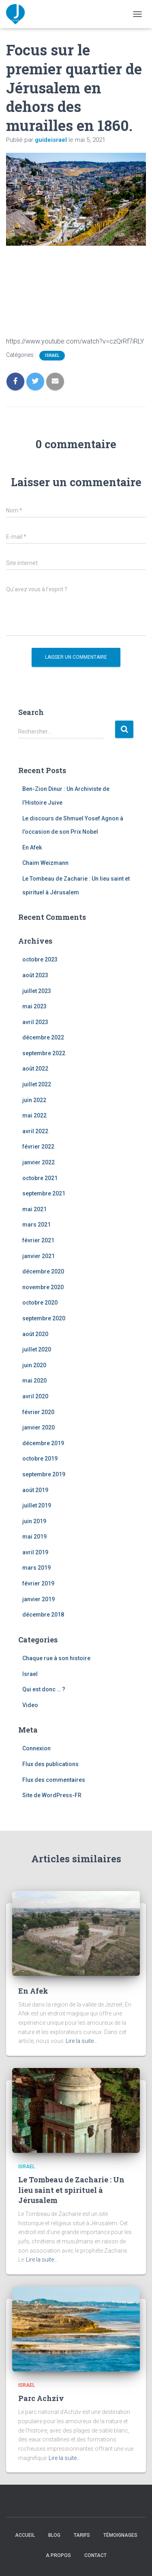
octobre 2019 (40, 1458)
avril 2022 (35, 1131)
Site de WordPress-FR (51, 1795)
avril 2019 (35, 1552)
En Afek (32, 847)
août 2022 (35, 1068)
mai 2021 (34, 1209)
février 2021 (38, 1240)
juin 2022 (34, 1100)
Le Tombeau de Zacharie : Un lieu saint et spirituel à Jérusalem (71, 2190)
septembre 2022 (43, 1053)
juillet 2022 (36, 1084)
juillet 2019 (36, 1505)
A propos (58, 2555)
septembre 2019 (43, 1474)
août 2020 (35, 1334)
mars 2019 (36, 1567)
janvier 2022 (38, 1162)
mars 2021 (36, 1224)
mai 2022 (34, 1115)
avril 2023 (35, 1022)
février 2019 (38, 1583)
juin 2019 (34, 1521)
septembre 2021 (43, 1193)
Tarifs (82, 2535)
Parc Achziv (41, 2398)
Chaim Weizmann (45, 863)
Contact (95, 2555)
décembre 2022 (43, 1037)
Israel (52, 355)
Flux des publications (50, 1764)
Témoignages (120, 2535)
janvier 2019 (38, 1599)
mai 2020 (34, 1380)
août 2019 (35, 1490)
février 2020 (38, 1412)
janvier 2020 (38, 1427)
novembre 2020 (43, 1287)
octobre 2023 (40, 959)
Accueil (25, 2535)
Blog (54, 2535)
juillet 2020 (36, 1349)
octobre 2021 (40, 1178)
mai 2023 (34, 1006)
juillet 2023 (36, 991)
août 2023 (35, 975)
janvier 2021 (38, 1256)
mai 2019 (34, 1536)
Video (30, 1705)
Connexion (36, 1748)
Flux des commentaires (53, 1780)
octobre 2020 (40, 1302)
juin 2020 (34, 1365)
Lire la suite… (81, 2041)
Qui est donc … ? (43, 1689)
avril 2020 (35, 1396)
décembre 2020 (43, 1271)
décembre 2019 (43, 1443)
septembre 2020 (43, 1318)
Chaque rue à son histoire (56, 1658)
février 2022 (38, 1146)
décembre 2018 (43, 1614)
